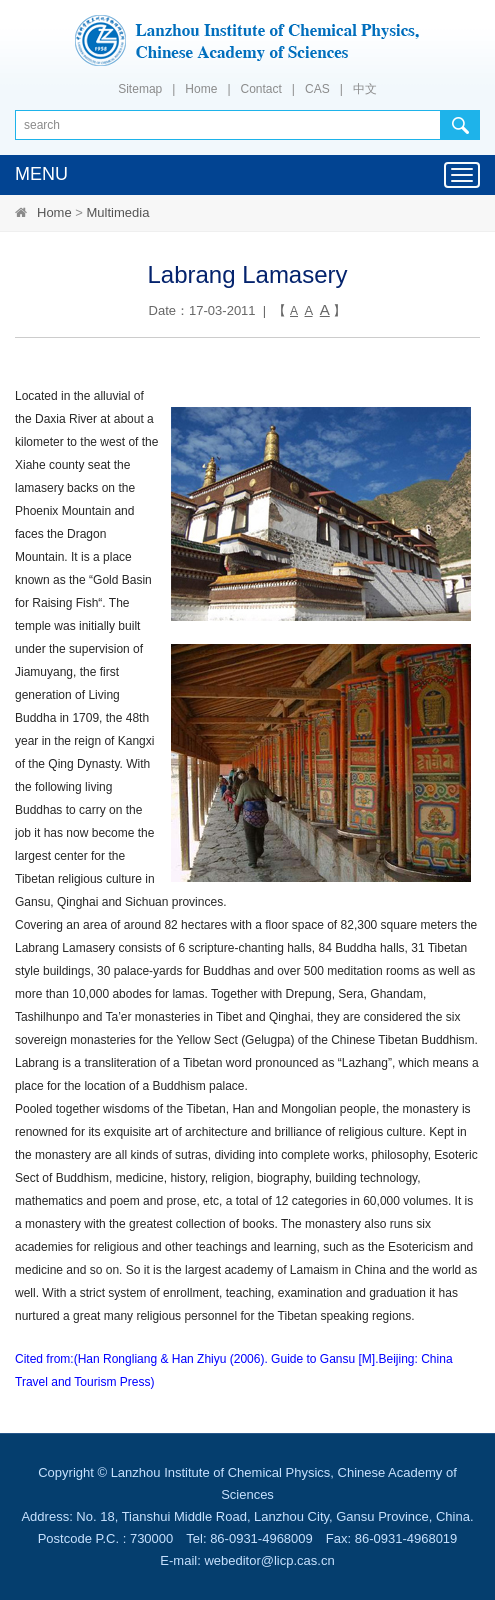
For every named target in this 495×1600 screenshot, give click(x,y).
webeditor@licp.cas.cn (269, 1560)
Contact (261, 89)
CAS (317, 89)
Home (201, 89)
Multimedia (118, 212)
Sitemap (140, 89)
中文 (365, 89)
